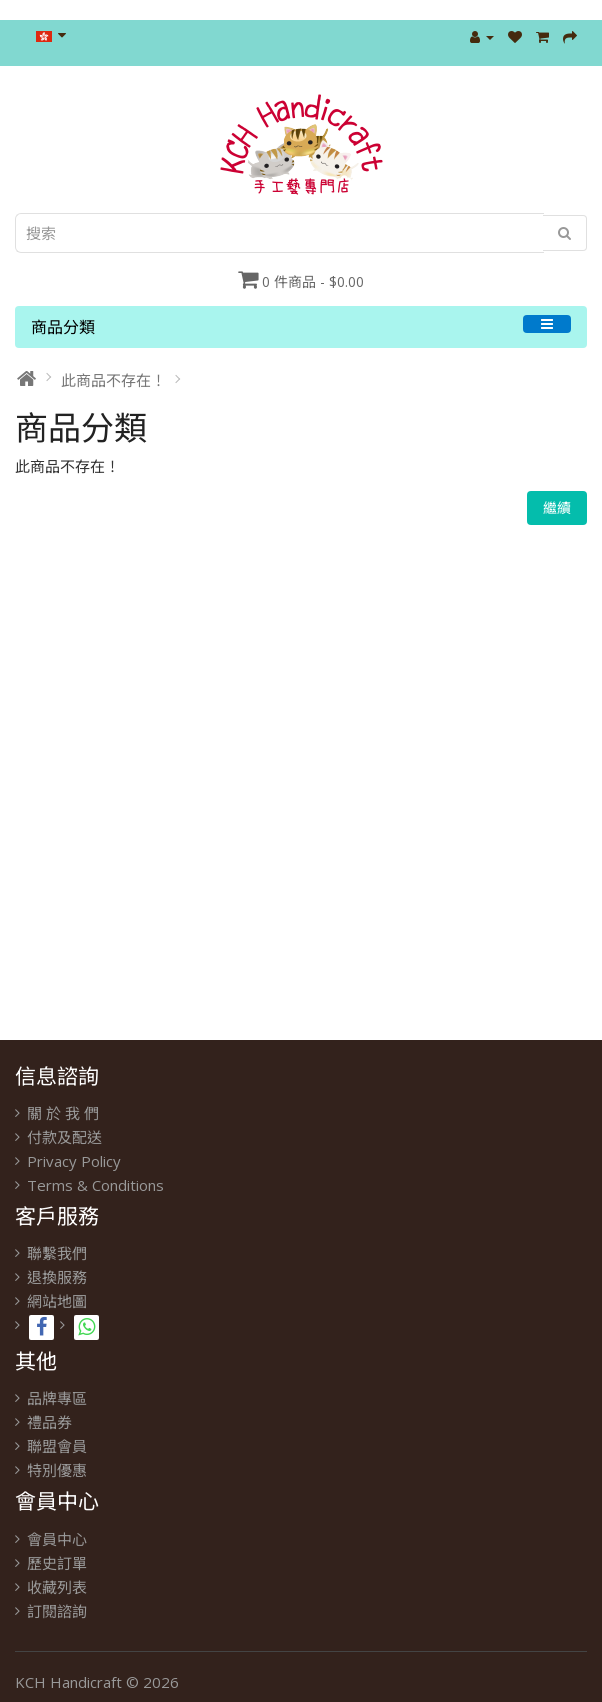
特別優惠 (57, 1470)
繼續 (557, 507)
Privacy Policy (74, 1161)
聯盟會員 (57, 1446)
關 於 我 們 (63, 1113)
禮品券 (49, 1422)
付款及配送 (64, 1137)
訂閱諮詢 (57, 1611)
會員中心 (57, 1539)
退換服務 (57, 1277)
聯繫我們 (57, 1253)
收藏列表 (57, 1587)
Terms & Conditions (95, 1185)
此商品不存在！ (113, 380)
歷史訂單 (57, 1563)
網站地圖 (57, 1301)
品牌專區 (57, 1398)
